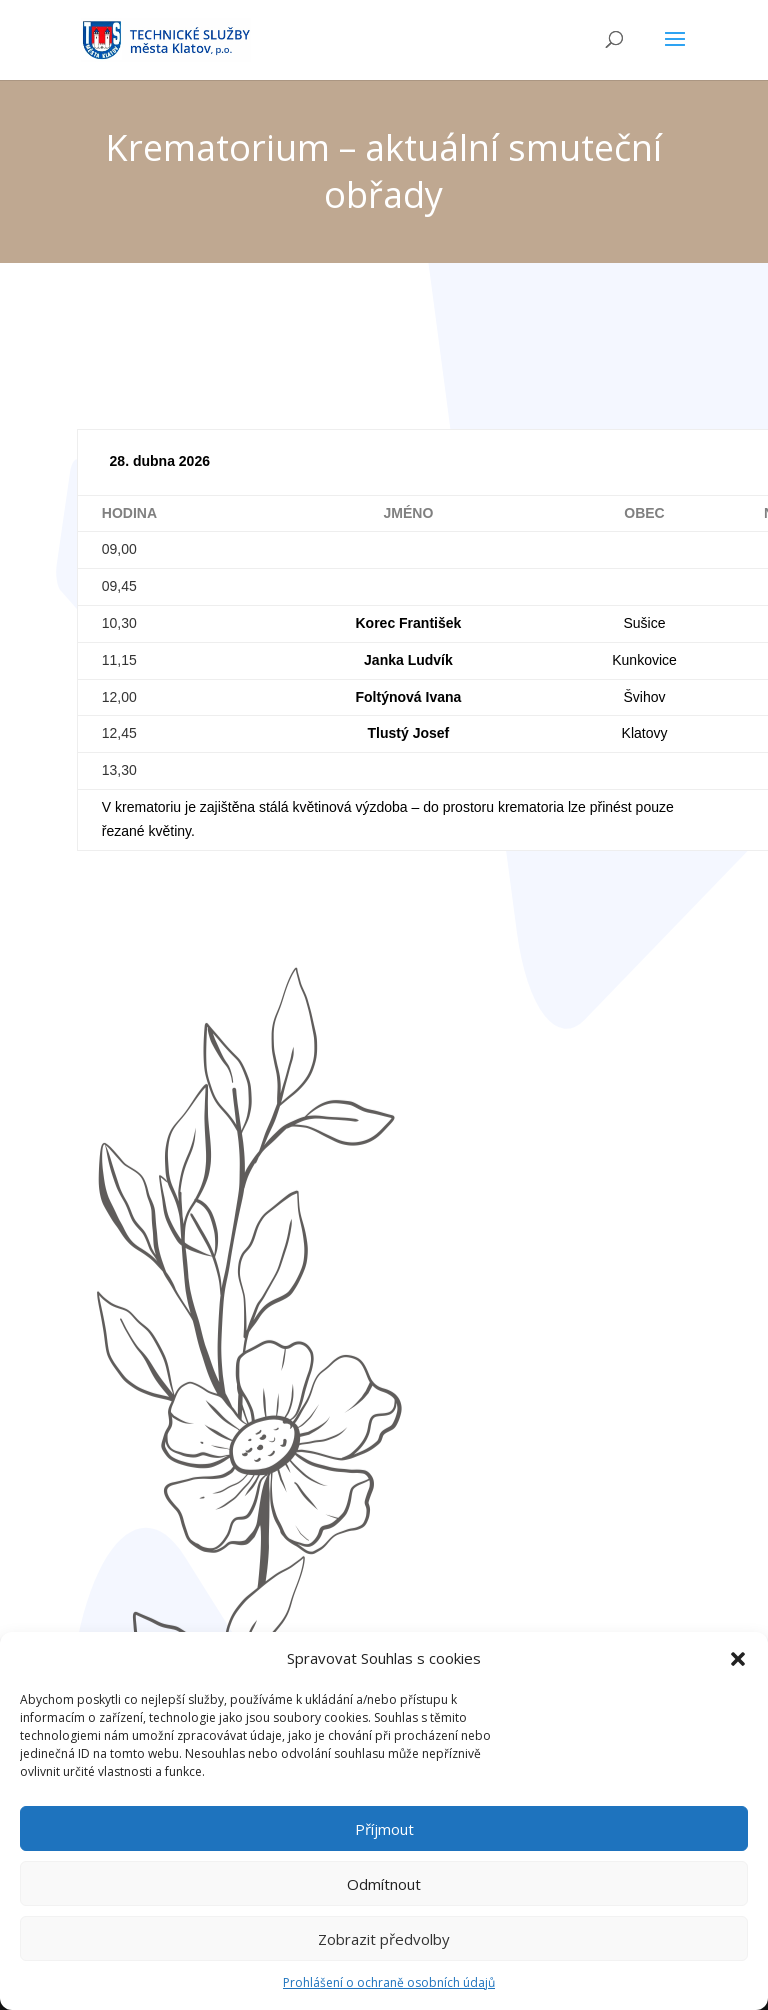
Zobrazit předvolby (384, 1949)
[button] (738, 1670)
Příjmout (384, 1839)
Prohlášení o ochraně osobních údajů (389, 1993)
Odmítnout (384, 1894)
